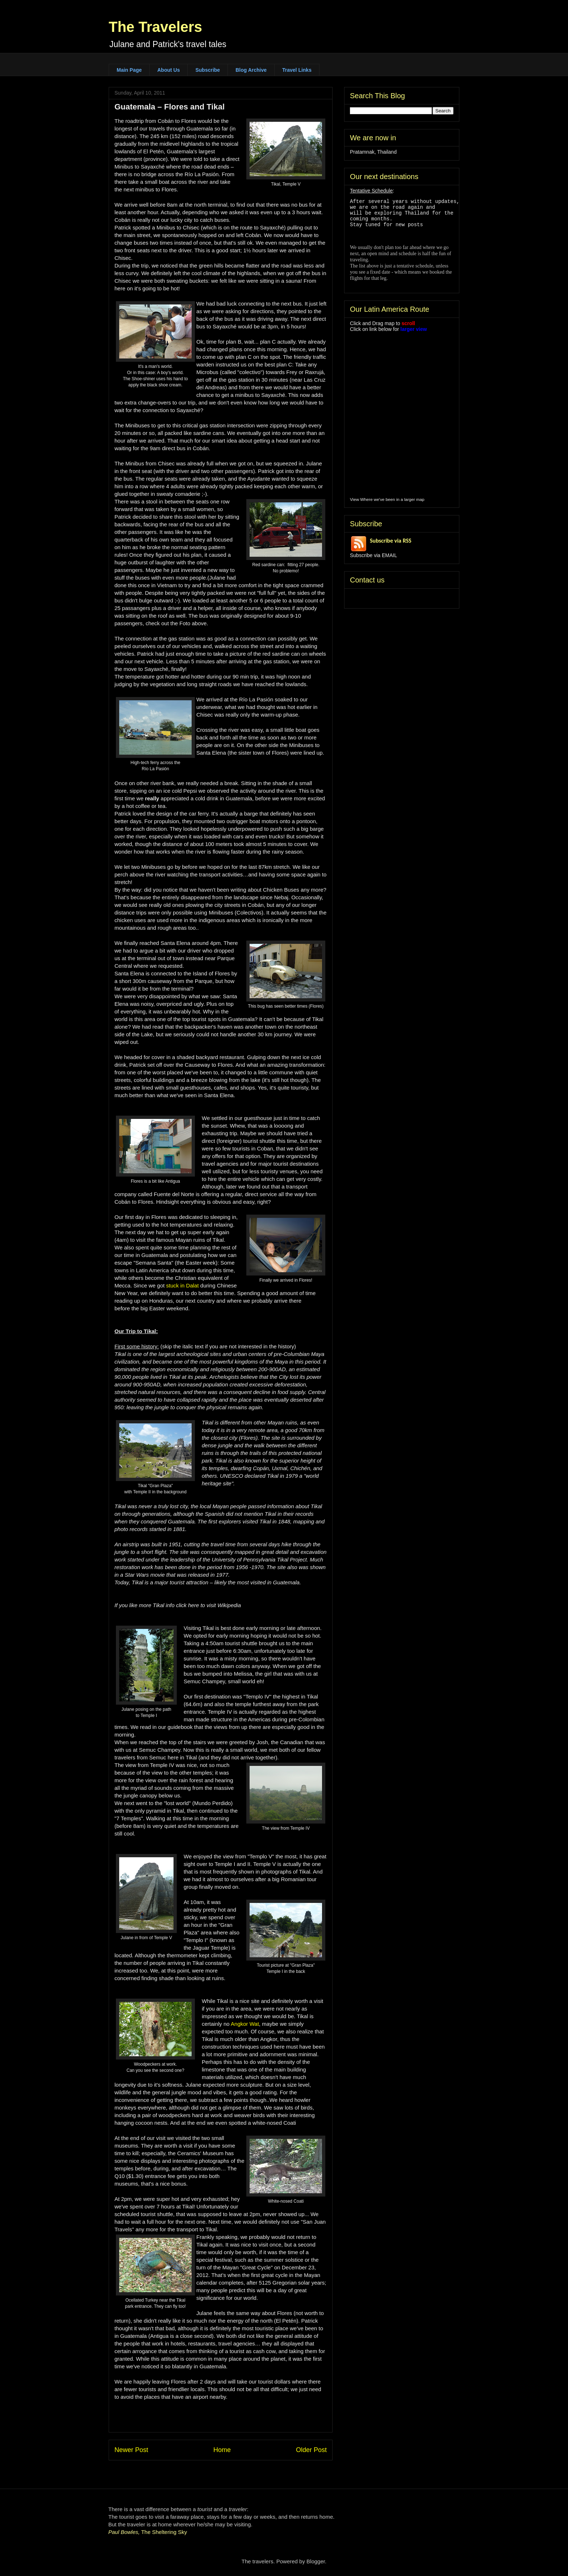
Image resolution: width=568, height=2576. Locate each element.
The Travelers (155, 27)
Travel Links (297, 70)
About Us (168, 70)
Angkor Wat (245, 2024)
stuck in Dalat (182, 1285)
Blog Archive (251, 70)
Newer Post (131, 2449)
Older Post (311, 2449)
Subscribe (207, 70)
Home (222, 2449)
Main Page (129, 70)
